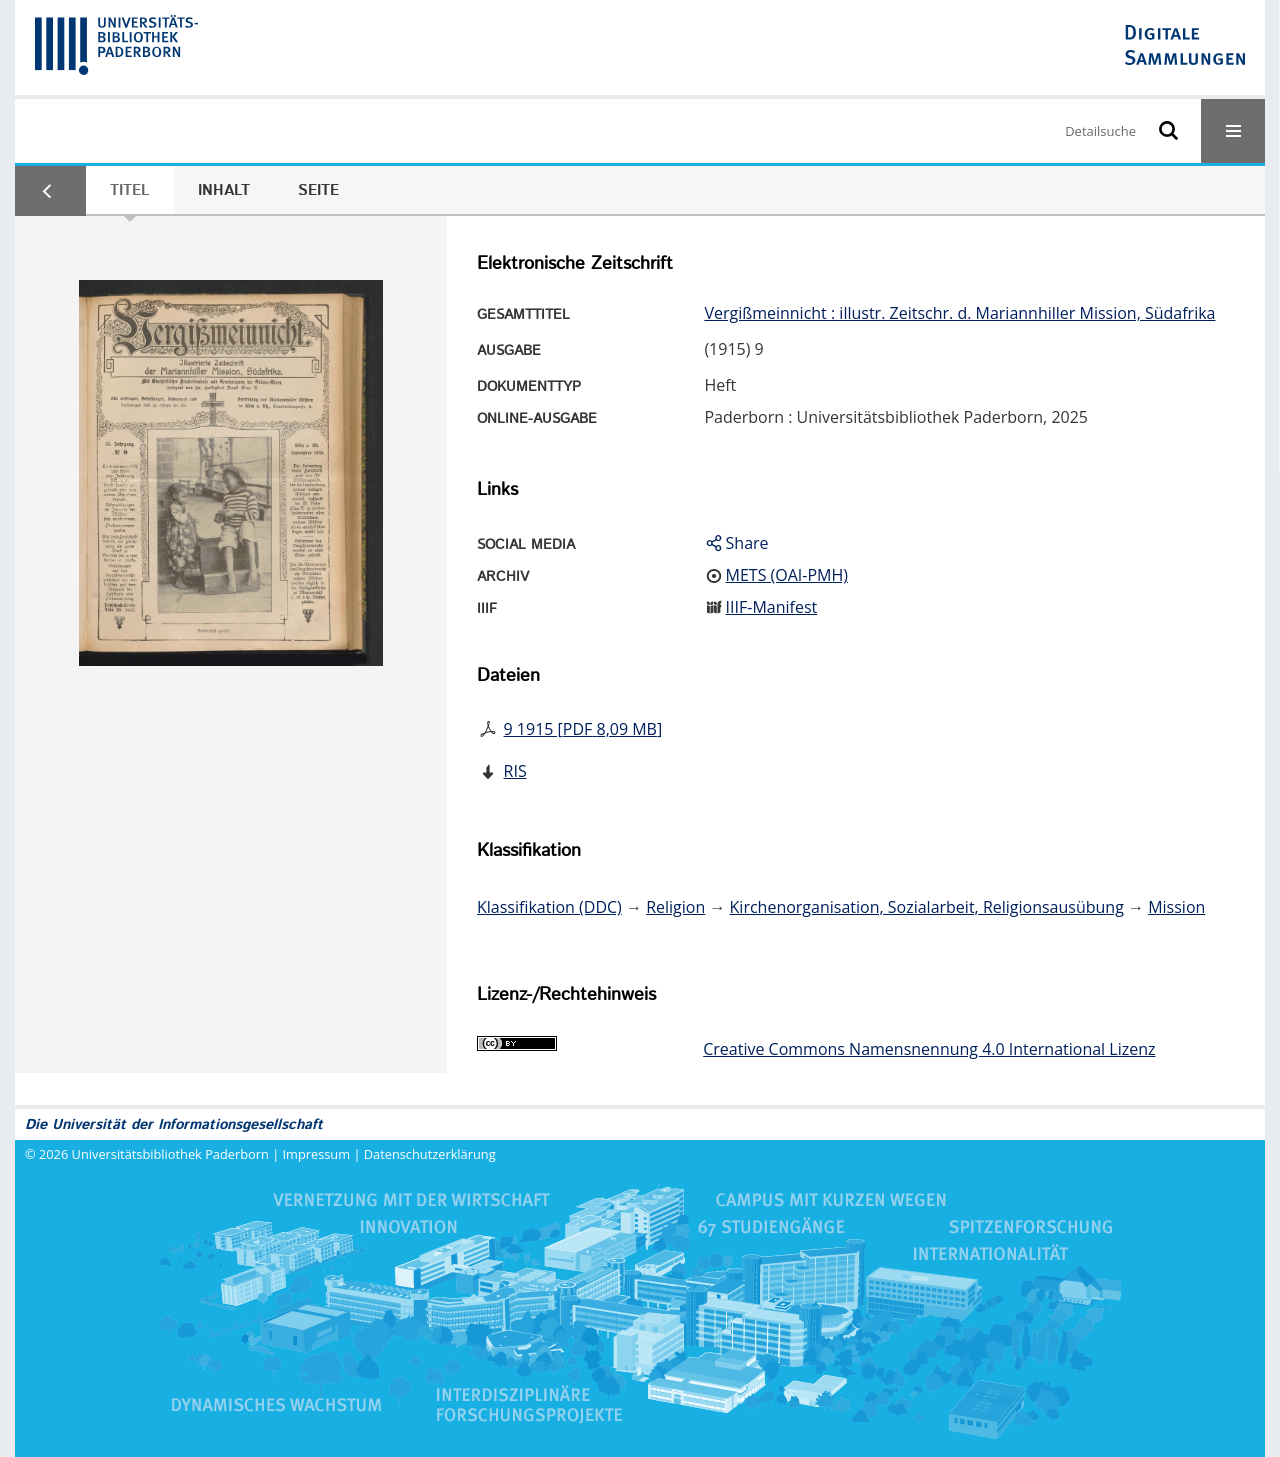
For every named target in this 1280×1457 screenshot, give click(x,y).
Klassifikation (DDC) (549, 907)
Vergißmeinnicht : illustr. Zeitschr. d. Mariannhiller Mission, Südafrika (959, 313)
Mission (1176, 907)
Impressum (317, 1154)
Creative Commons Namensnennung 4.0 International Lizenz (929, 1049)
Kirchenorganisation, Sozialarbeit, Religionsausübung (927, 907)
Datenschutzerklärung (430, 1154)
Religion (675, 907)
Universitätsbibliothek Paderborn (170, 1154)
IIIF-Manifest (772, 607)
